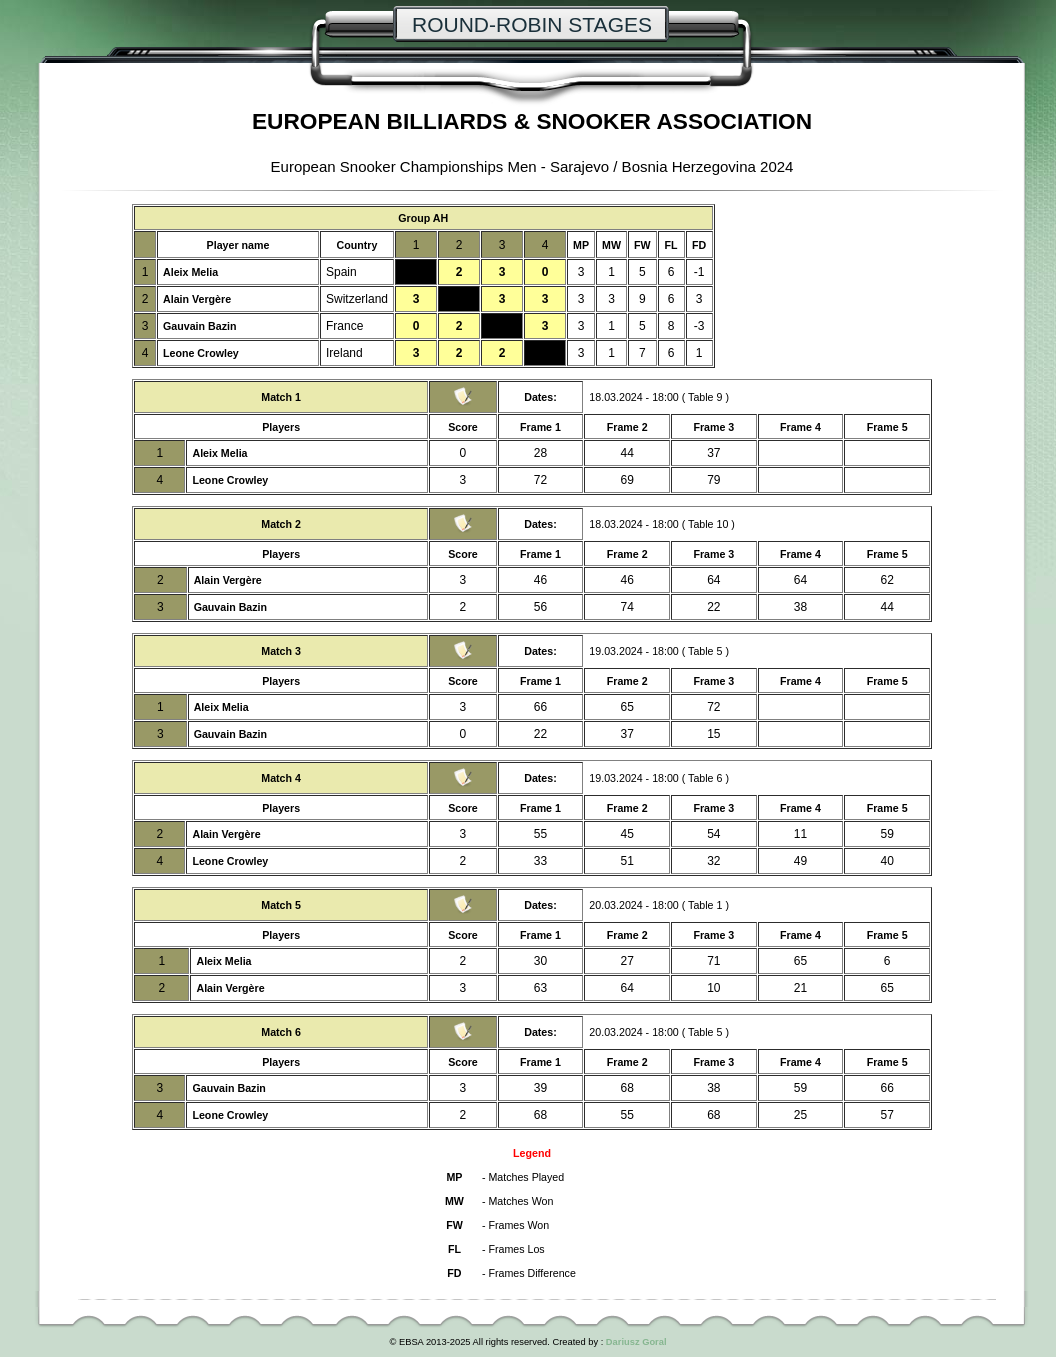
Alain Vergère (197, 299)
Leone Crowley (201, 353)
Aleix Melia (190, 272)
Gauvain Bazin (199, 326)
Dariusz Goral (636, 1342)
